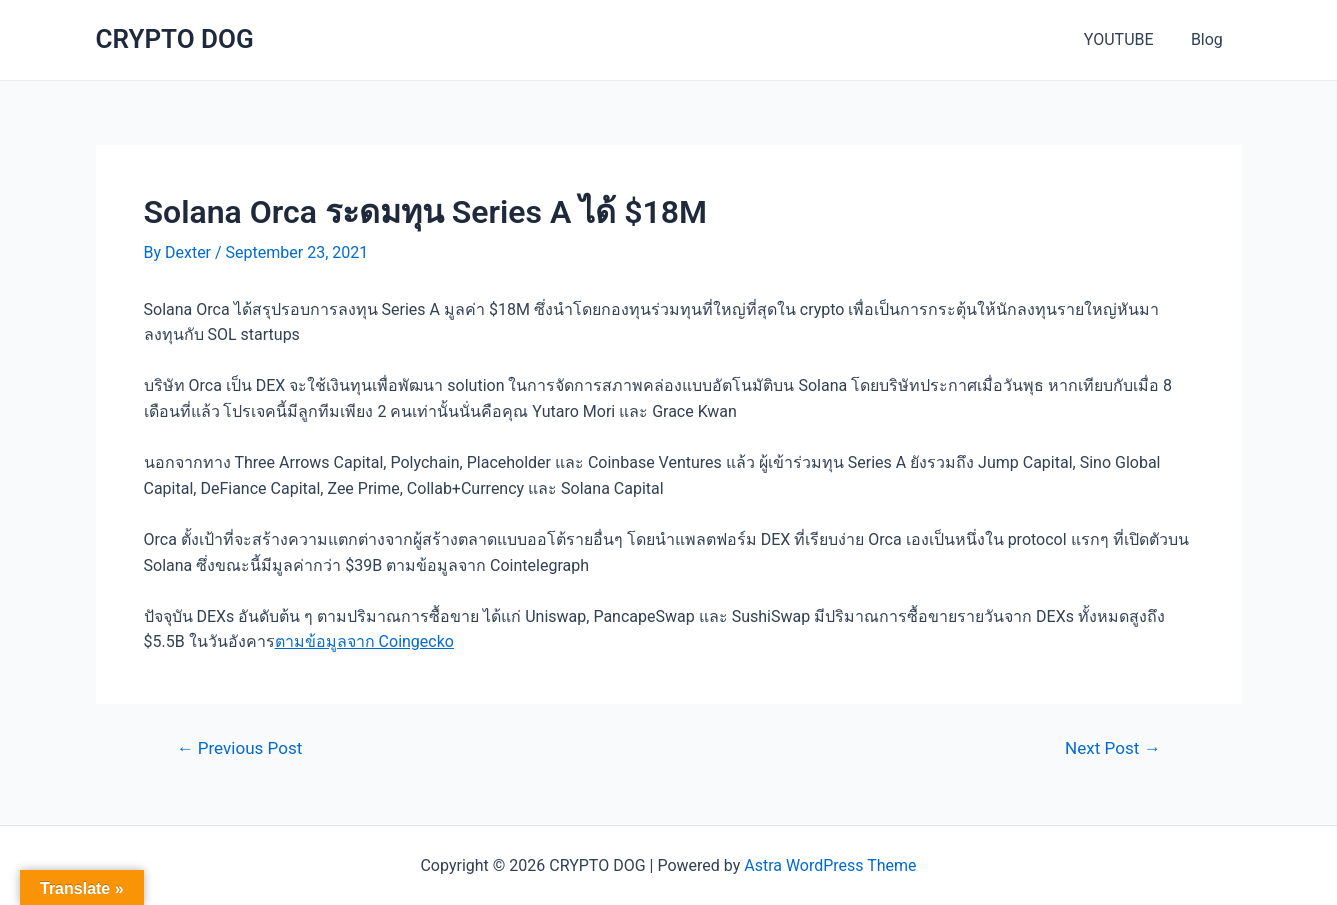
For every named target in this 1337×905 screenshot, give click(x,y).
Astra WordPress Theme (830, 865)
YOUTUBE (1127, 39)
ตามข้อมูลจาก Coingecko (364, 641)
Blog (1210, 39)
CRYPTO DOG (175, 39)
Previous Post (239, 748)
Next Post (1112, 748)
